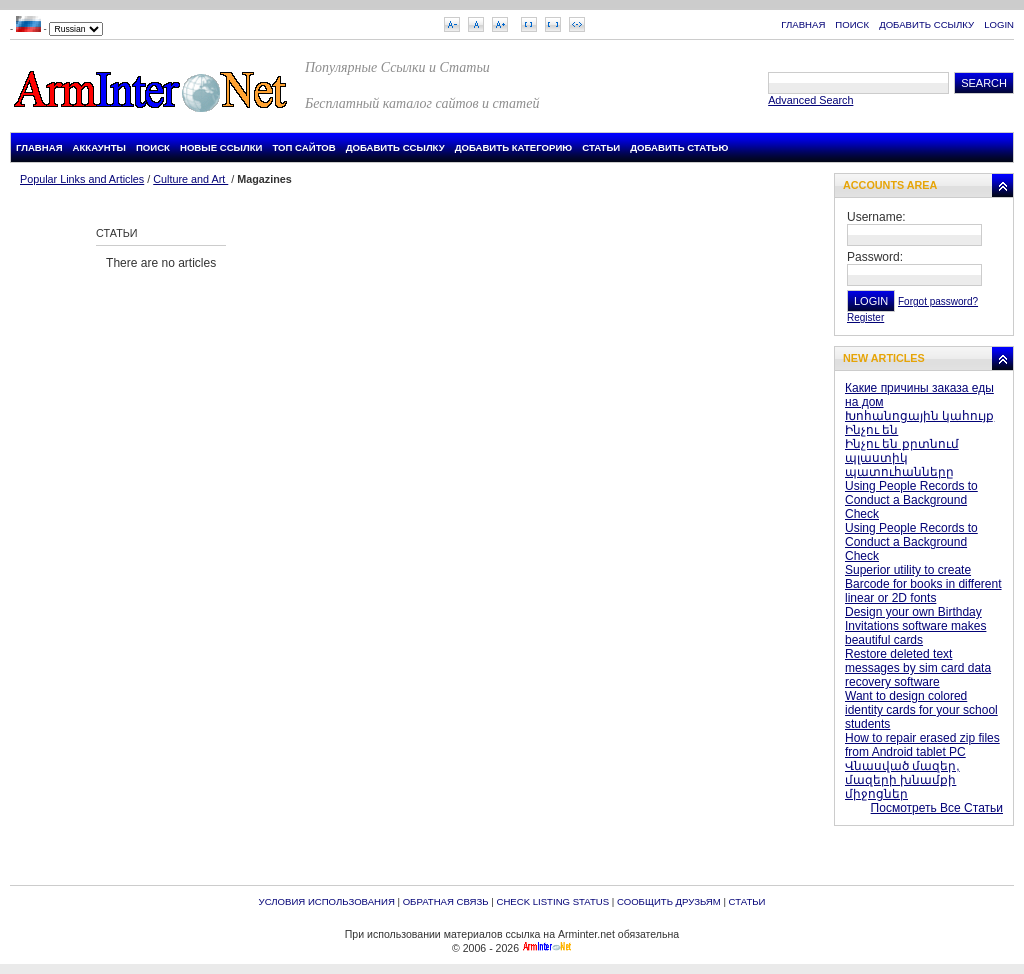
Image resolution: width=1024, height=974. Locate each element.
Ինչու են (871, 430)
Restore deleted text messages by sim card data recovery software (918, 668)
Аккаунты (99, 147)
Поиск (852, 24)
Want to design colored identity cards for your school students (921, 710)
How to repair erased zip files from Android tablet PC (922, 745)
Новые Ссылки (221, 147)
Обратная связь (446, 901)
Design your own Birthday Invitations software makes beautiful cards (915, 626)
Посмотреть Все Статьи (937, 808)
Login (999, 24)
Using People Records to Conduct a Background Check (911, 500)
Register (865, 317)
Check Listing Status (552, 901)
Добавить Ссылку (926, 24)
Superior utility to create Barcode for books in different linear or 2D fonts (923, 584)
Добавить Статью (679, 147)
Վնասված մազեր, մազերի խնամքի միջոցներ (902, 780)
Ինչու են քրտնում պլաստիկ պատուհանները (902, 458)
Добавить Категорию (514, 147)
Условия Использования (327, 901)
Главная (803, 24)
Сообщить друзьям (669, 901)
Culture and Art (190, 179)
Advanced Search (810, 100)
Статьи (601, 147)
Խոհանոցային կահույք (919, 416)
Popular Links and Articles (82, 179)
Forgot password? (938, 301)
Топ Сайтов (303, 147)
